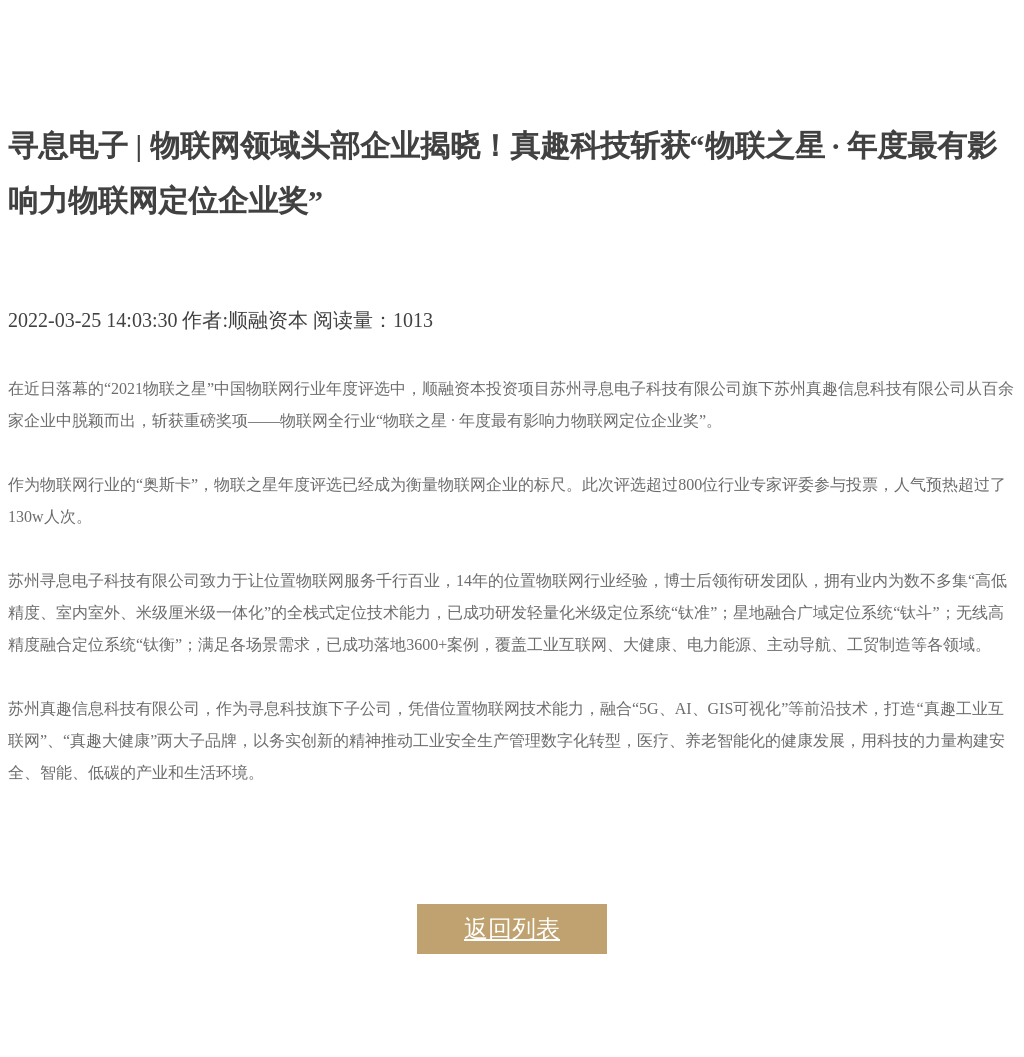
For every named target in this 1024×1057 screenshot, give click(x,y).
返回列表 (512, 929)
